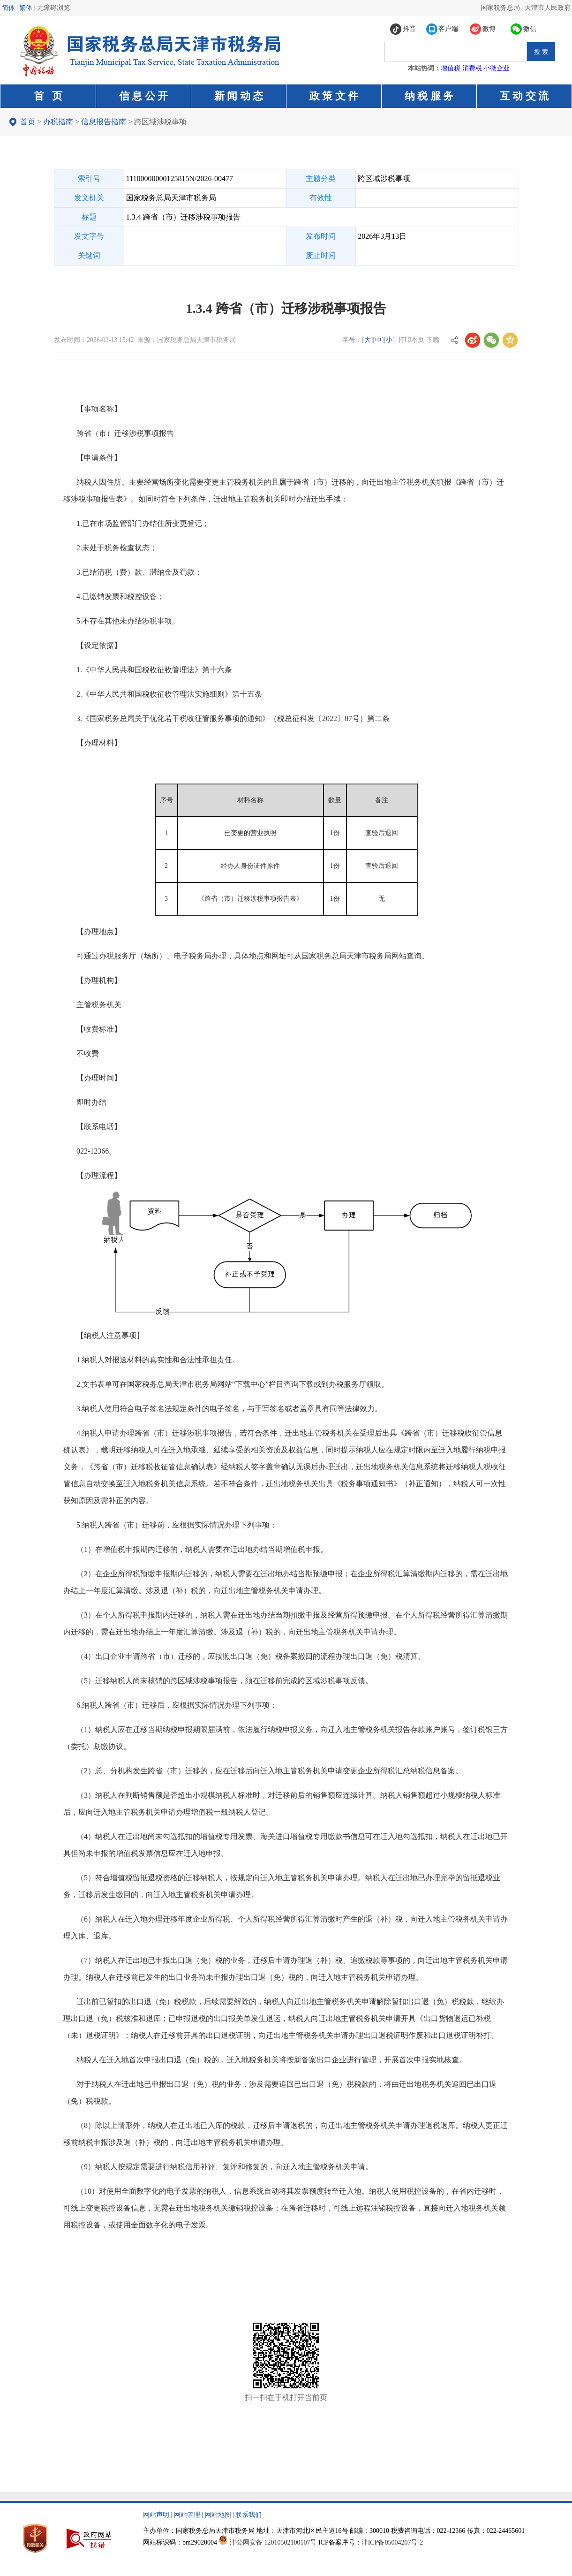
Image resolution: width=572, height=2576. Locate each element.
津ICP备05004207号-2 (392, 2542)
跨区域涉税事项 (160, 122)
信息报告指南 (103, 122)
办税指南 (58, 122)
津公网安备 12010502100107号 (273, 2542)
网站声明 (156, 2514)
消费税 (472, 68)
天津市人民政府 (548, 7)
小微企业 (496, 68)
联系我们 (248, 2514)
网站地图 (218, 2514)
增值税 (450, 68)
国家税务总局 (500, 7)
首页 (27, 122)
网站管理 (187, 2514)
